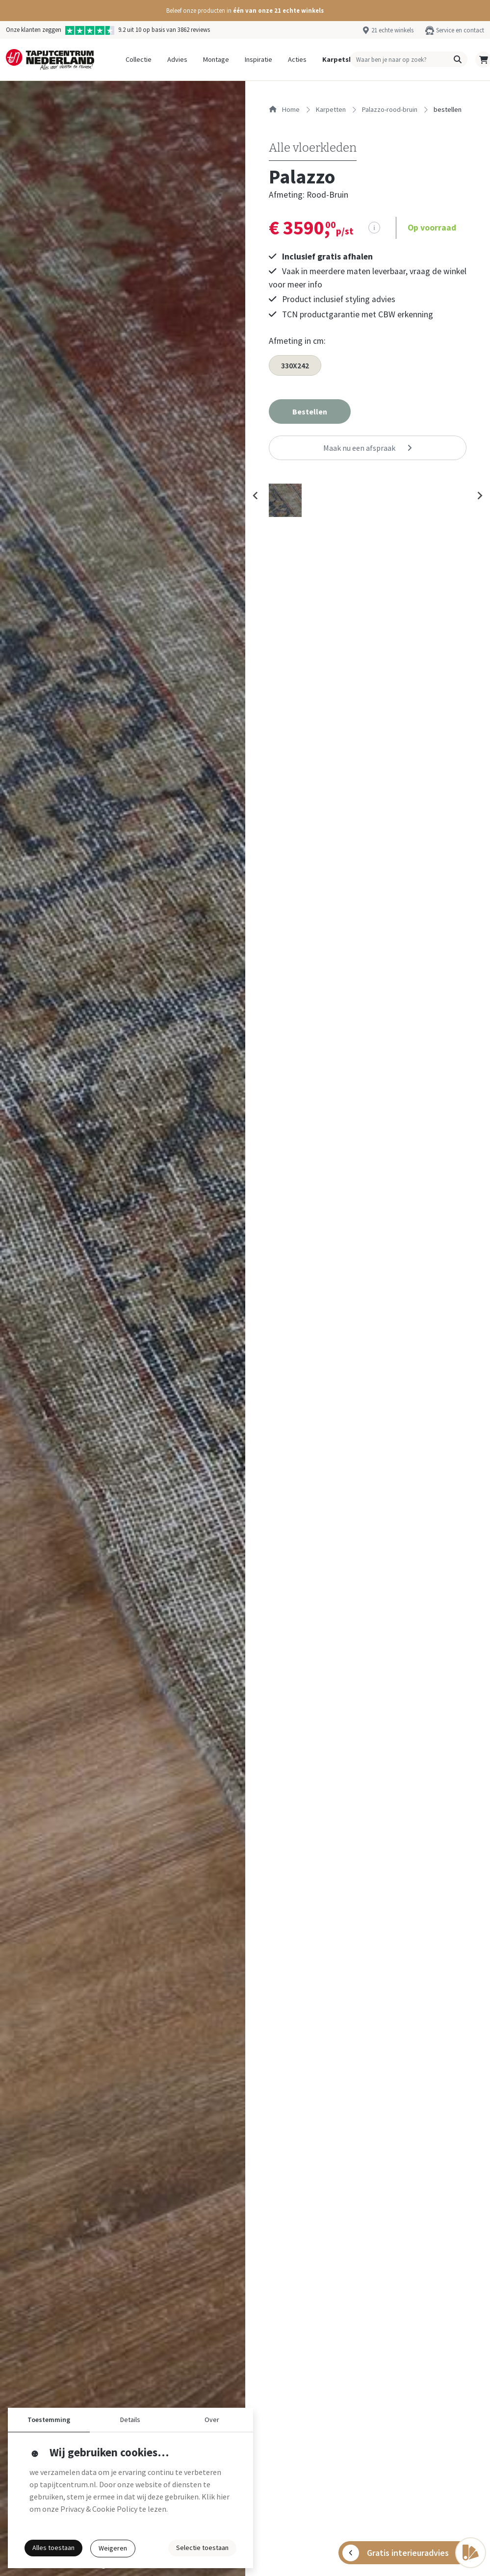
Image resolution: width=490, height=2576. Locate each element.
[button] (245, 10)
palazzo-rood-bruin (389, 109)
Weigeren (113, 2548)
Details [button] (130, 2419)
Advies (177, 59)
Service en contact (460, 30)
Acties (297, 59)
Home (284, 109)
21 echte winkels (392, 30)
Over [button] (212, 2419)
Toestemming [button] (48, 2419)
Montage (216, 59)
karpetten (331, 109)
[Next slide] (479, 495)
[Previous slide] (256, 495)
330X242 (295, 365)
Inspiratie (258, 59)
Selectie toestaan (202, 2547)
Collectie (139, 59)
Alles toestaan (53, 2547)
